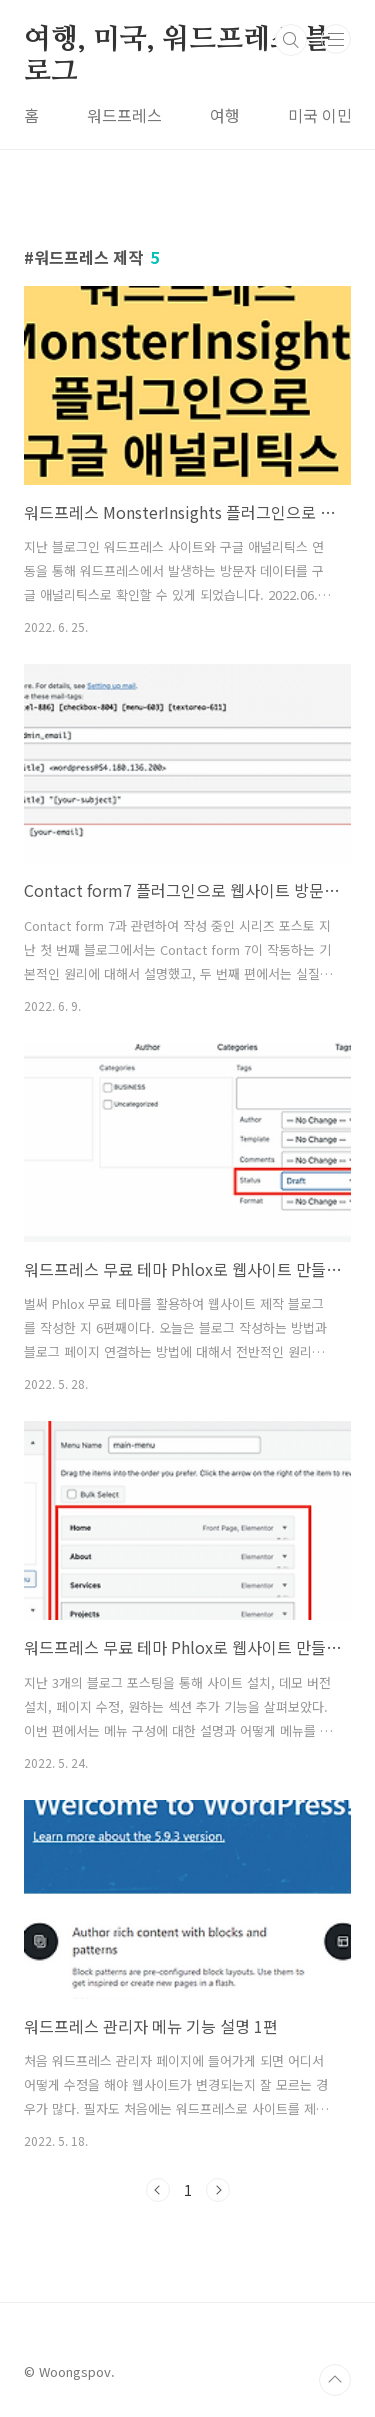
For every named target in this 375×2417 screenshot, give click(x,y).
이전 (158, 2190)
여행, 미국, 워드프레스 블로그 (177, 41)
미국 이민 (320, 115)
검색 (291, 40)
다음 (218, 2190)
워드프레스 (124, 115)
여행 (225, 115)
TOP (335, 2380)
